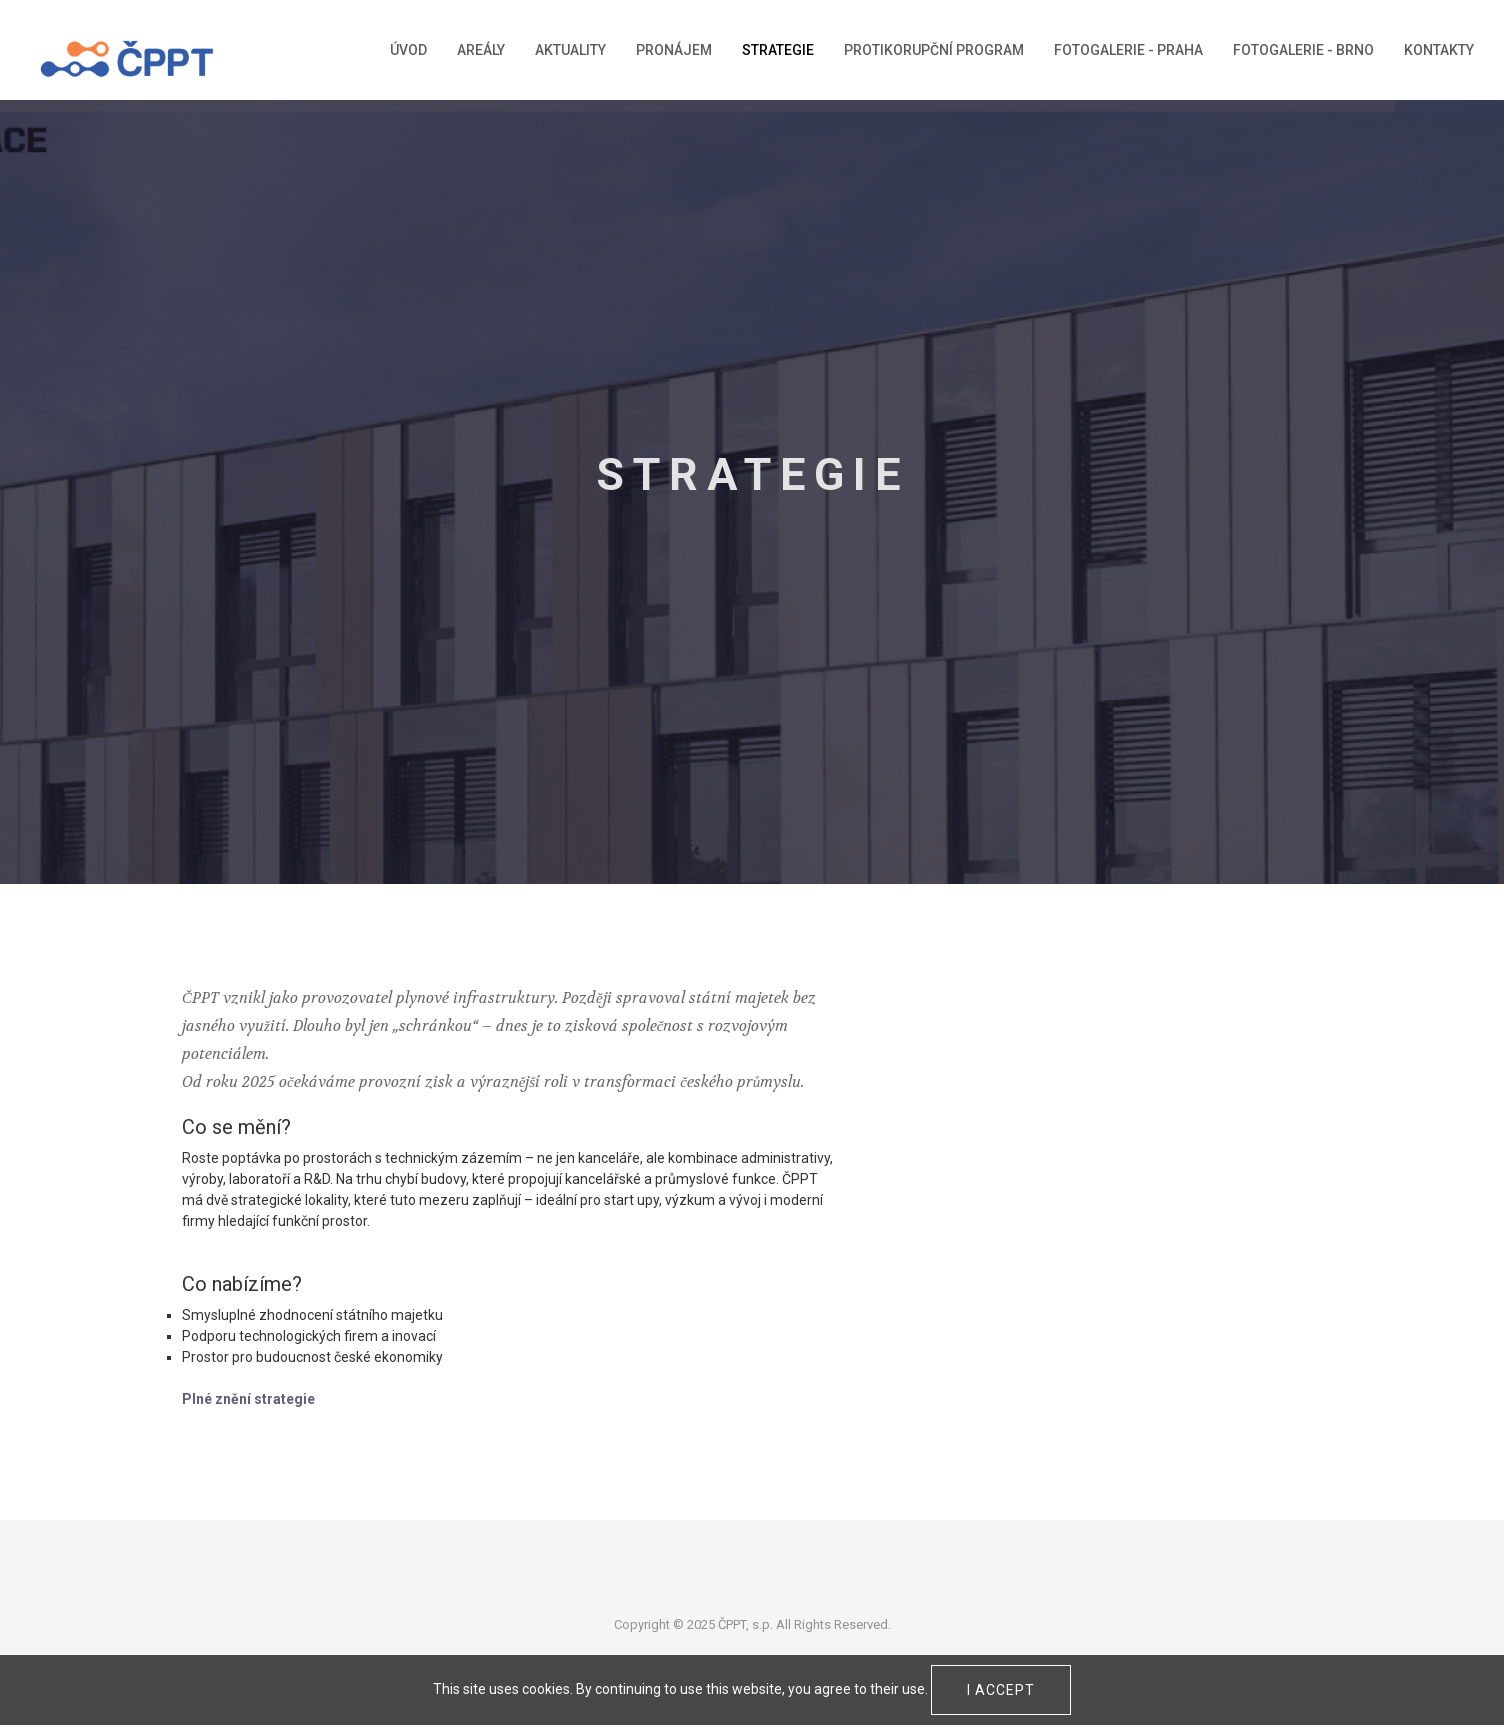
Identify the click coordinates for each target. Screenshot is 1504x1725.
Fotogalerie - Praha (1128, 50)
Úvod (408, 50)
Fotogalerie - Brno (1303, 50)
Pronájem (674, 50)
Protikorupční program (934, 50)
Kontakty (1439, 50)
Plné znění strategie (248, 1399)
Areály (481, 50)
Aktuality (570, 50)
